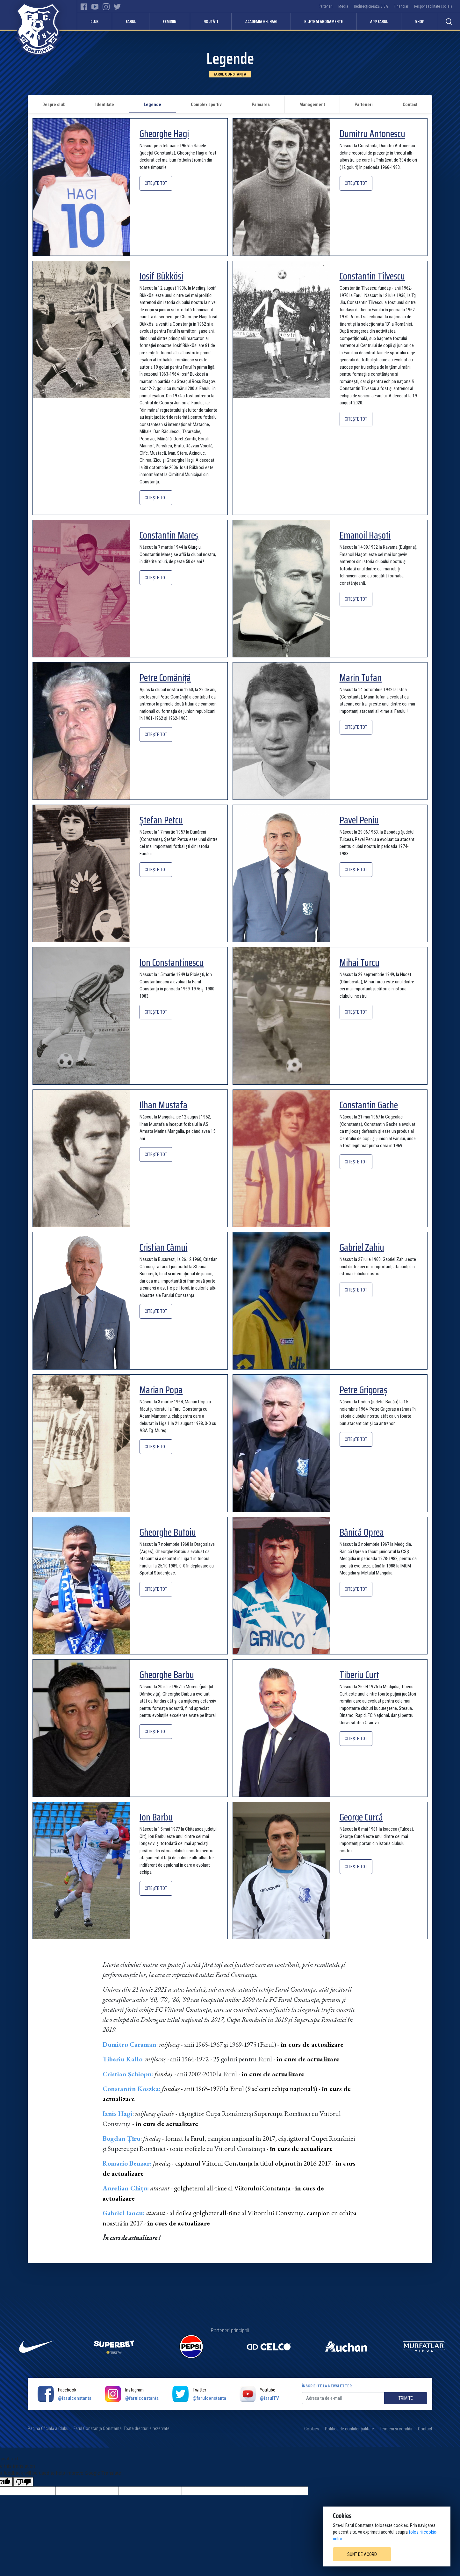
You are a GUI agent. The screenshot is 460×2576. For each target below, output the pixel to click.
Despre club (53, 104)
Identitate (104, 104)
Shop (419, 21)
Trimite (406, 2398)
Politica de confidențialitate (349, 2428)
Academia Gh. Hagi (261, 21)
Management (312, 104)
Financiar (401, 6)
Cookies (311, 2428)
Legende (152, 104)
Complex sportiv (206, 104)
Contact (410, 104)
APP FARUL (379, 21)
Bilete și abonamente (323, 21)
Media (343, 6)
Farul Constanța (230, 74)
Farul (131, 21)
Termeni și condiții (396, 2428)
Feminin (169, 21)
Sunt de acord (362, 2554)
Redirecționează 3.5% (371, 6)
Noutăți (211, 21)
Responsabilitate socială (433, 6)
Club (94, 21)
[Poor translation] (23, 2481)
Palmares (261, 104)
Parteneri (326, 6)
